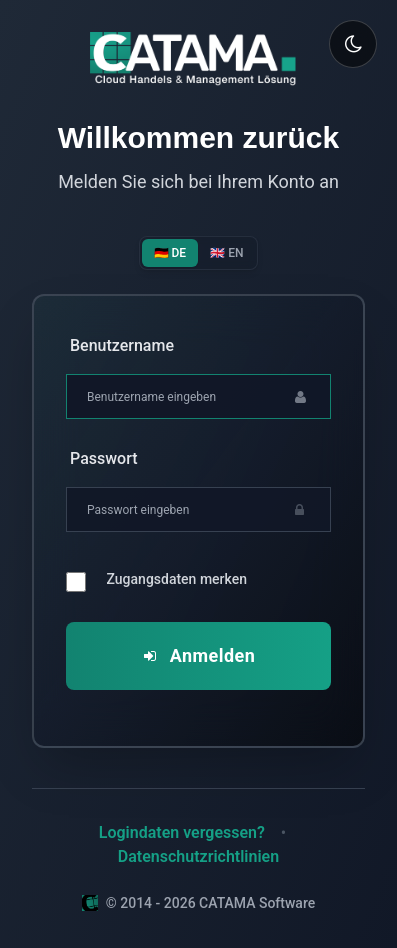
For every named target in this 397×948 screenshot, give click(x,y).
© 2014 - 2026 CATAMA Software (198, 903)
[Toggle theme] (353, 44)
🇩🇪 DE (170, 253)
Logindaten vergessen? (182, 832)
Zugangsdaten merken (177, 579)
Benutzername (122, 345)
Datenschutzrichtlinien (198, 856)
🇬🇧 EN (226, 253)
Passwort (104, 458)
